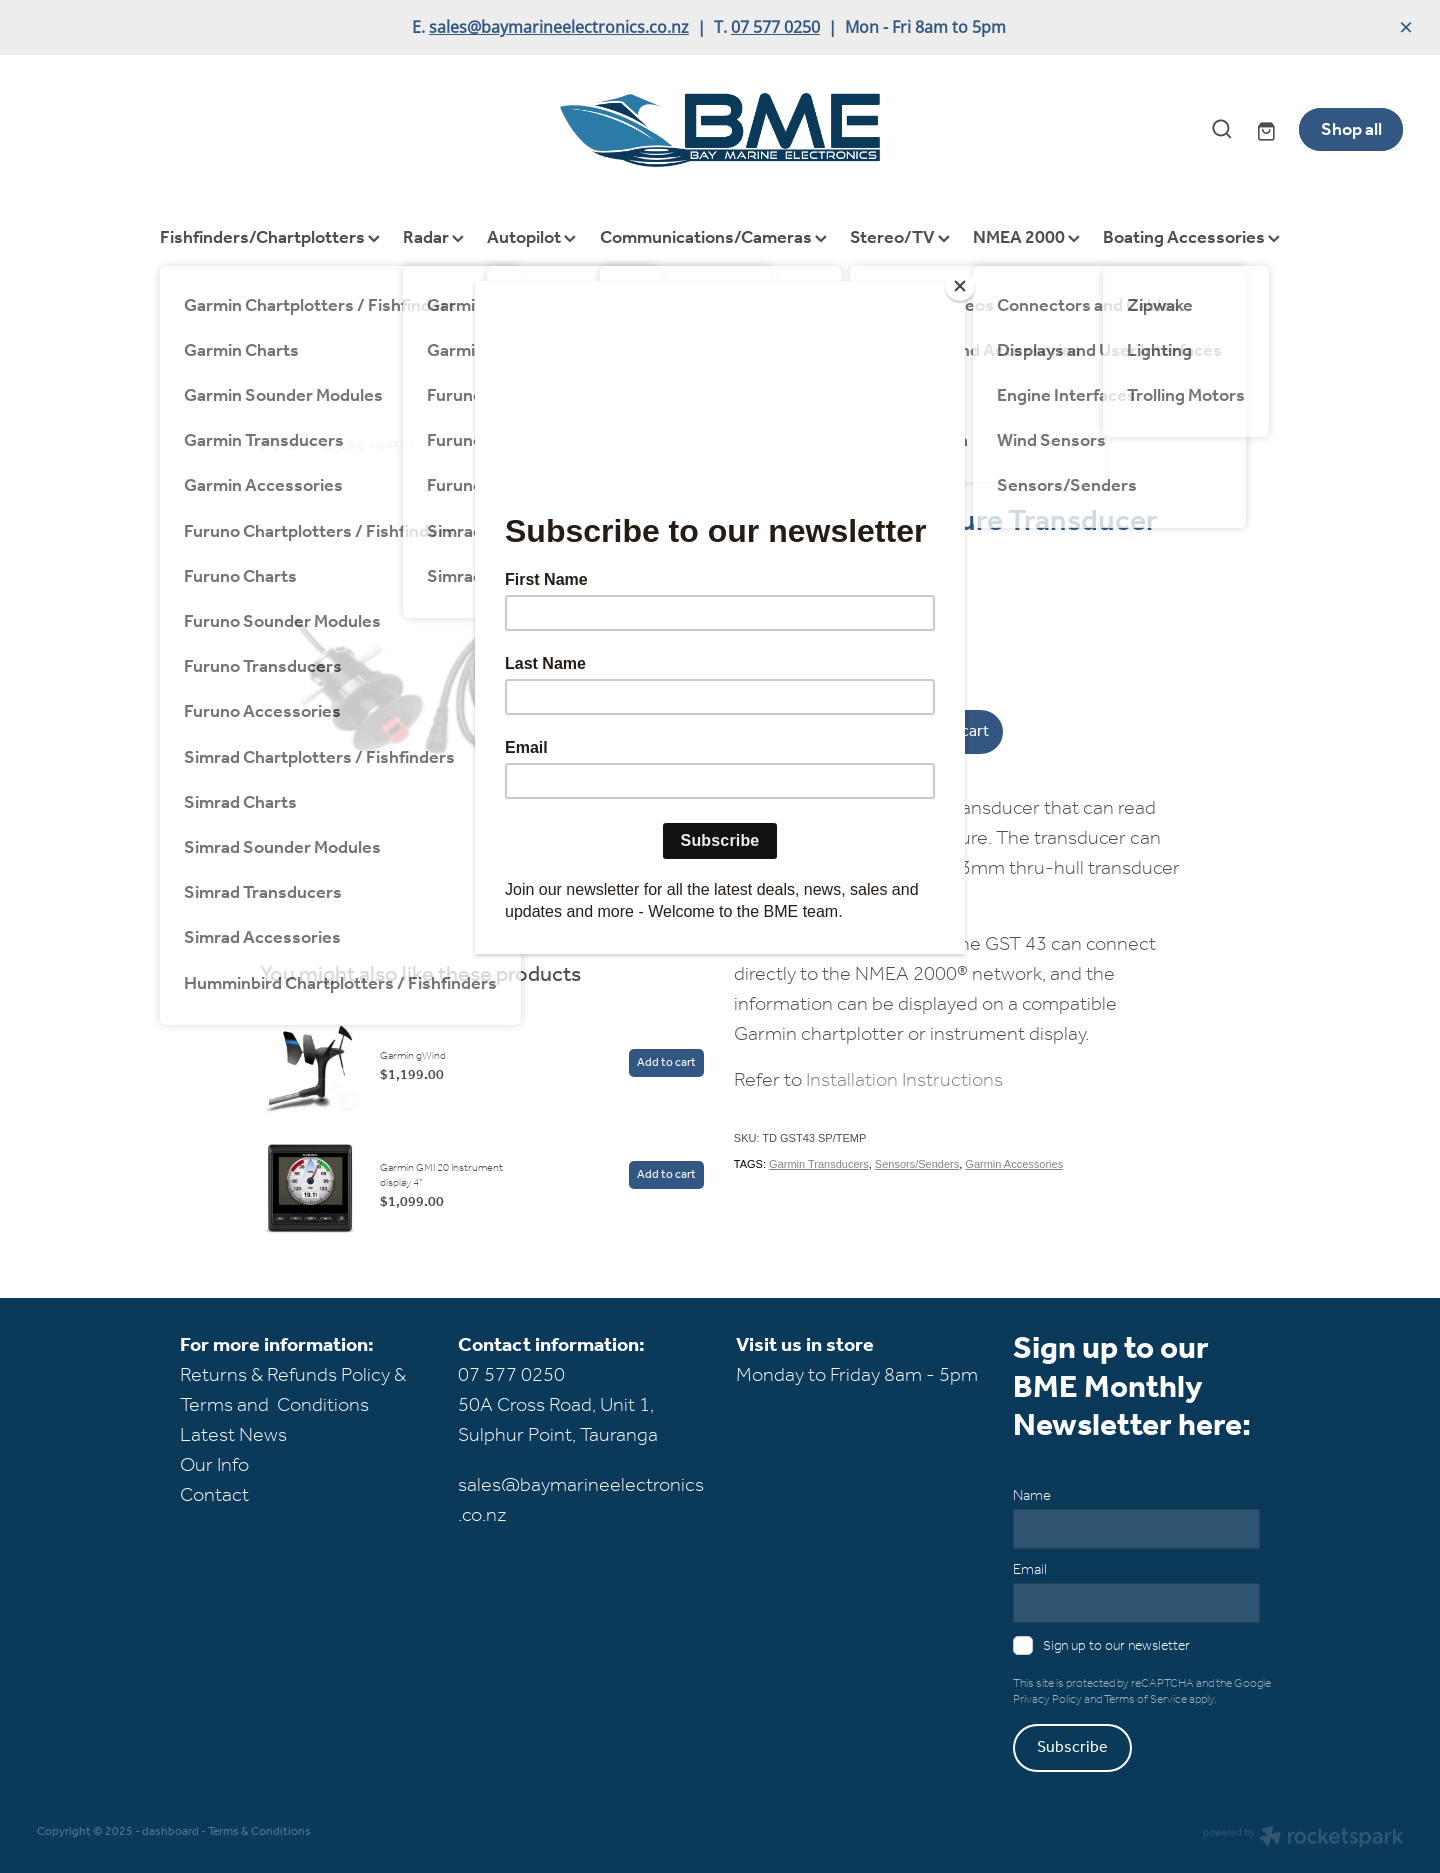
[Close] (960, 286)
